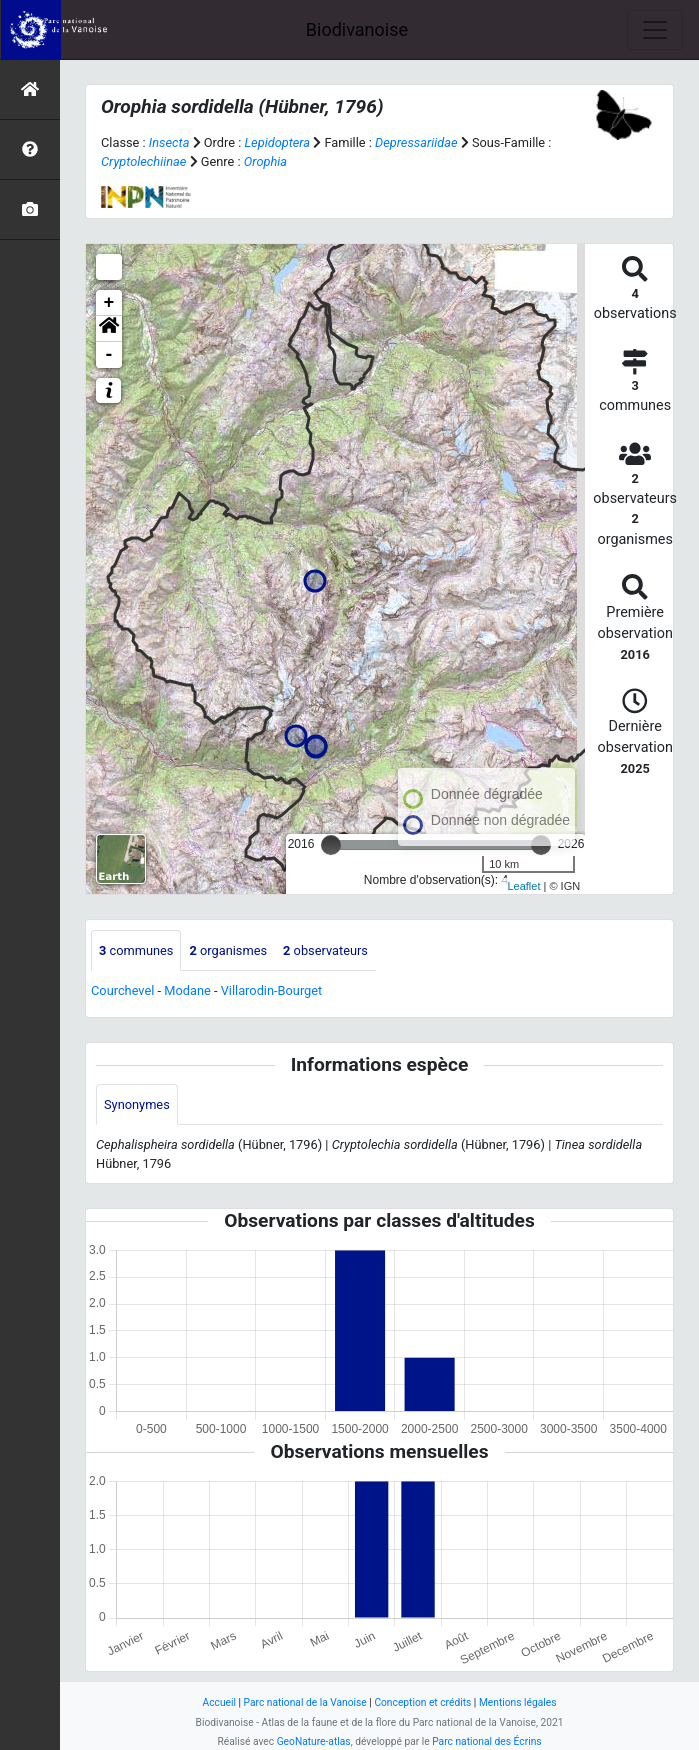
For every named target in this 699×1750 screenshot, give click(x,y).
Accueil (219, 1702)
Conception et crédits (422, 1702)
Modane (187, 990)
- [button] (109, 355)
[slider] (331, 845)
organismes (228, 950)
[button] (109, 329)
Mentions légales (518, 1702)
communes (136, 950)
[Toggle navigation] (655, 30)
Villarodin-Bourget (272, 990)
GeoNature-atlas (314, 1741)
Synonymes (137, 1104)
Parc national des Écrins (486, 1741)
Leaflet (523, 886)
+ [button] (109, 303)
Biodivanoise (357, 29)
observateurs (325, 950)
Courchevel (122, 990)
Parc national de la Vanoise (305, 1702)
